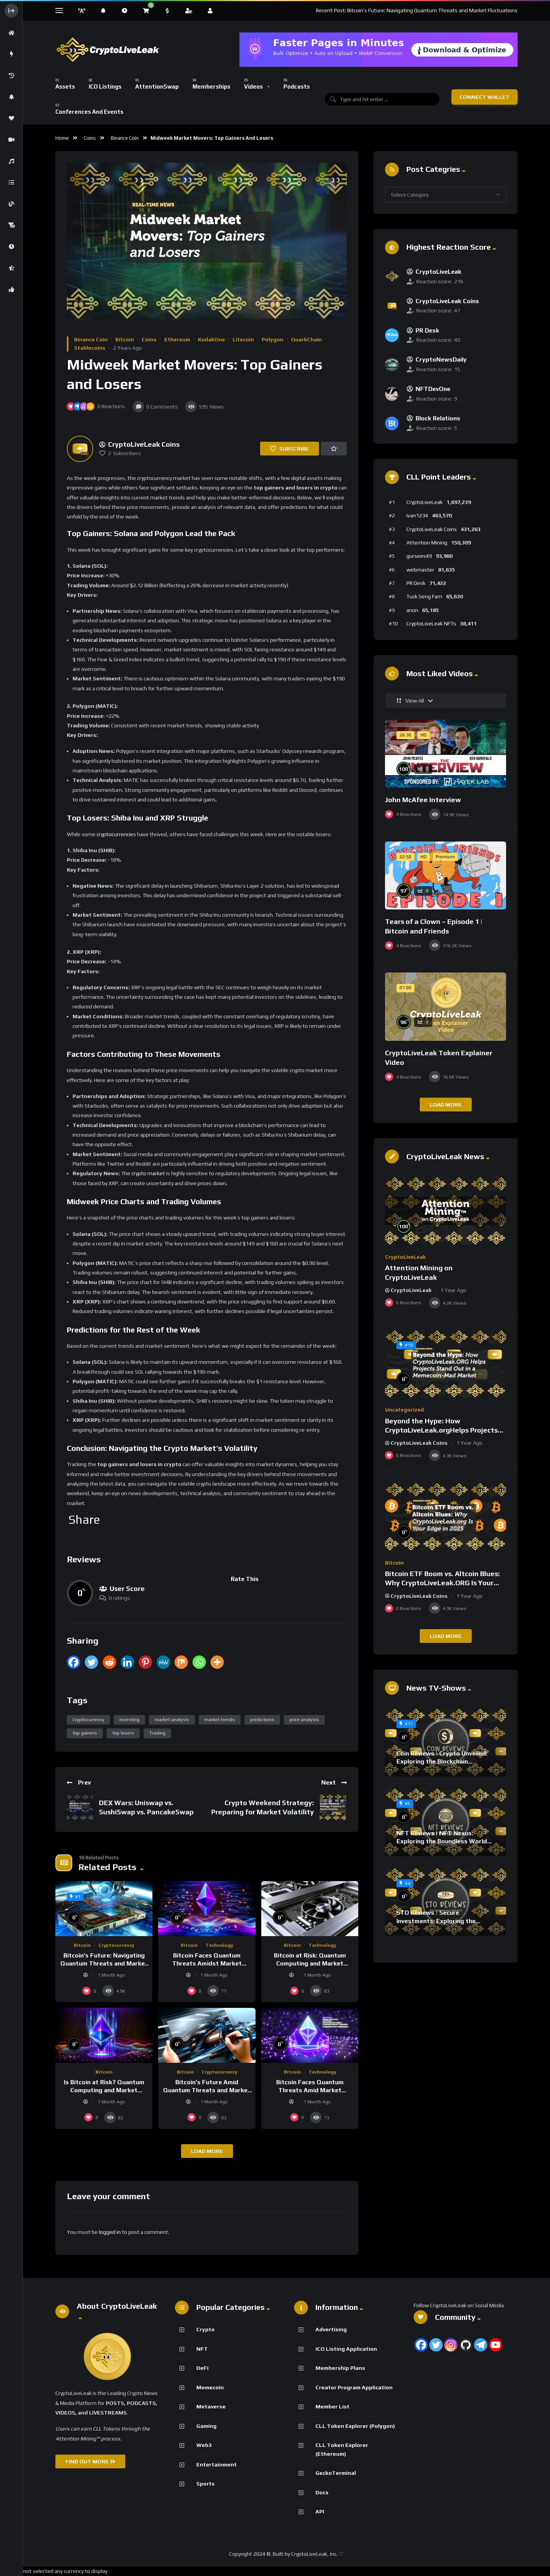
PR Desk (415, 583)
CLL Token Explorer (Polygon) (355, 2426)
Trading (157, 1733)
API (319, 2511)
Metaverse (211, 2406)
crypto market (148, 1173)
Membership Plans (340, 2368)
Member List (332, 2406)
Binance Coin (125, 138)
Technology (219, 1945)
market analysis (172, 1719)
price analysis (304, 1719)
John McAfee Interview (423, 800)
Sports (205, 2484)
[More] (217, 1662)
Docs (321, 2492)
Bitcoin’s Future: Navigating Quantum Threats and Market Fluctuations (104, 1963)
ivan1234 (417, 515)
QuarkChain (306, 339)
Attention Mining (426, 542)
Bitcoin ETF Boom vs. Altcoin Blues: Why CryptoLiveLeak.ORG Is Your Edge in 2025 (442, 1583)
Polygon (272, 339)
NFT (202, 2349)
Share (84, 1520)
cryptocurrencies (116, 834)
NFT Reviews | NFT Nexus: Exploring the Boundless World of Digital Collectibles (441, 1841)
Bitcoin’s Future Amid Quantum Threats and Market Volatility (207, 2090)
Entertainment (216, 2464)
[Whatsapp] (199, 1662)
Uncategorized (404, 1410)
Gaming (206, 2426)
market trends (219, 1719)
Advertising (331, 2329)
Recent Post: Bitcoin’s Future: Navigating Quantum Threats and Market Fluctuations (417, 10)
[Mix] (181, 1662)
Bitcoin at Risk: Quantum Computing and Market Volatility (310, 1963)
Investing (129, 1719)
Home (62, 138)
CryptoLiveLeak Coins (431, 529)
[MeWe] (163, 1662)
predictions (262, 1719)
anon (412, 610)
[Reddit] (109, 1662)
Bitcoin (124, 339)
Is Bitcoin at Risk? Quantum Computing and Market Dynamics (104, 2090)
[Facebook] (73, 1662)
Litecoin (243, 339)
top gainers (85, 1733)
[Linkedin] (127, 1662)
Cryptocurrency (88, 1719)
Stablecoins (89, 348)
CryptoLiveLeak (424, 502)
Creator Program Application (354, 2387)
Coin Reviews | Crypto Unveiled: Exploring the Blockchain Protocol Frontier (441, 1761)
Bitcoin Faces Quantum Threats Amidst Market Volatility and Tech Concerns (207, 1963)
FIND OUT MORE (90, 2461)
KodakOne (211, 339)
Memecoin (210, 2387)
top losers (123, 1733)
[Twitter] (91, 1662)
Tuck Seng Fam (424, 596)
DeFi (202, 2368)
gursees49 (419, 556)
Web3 (204, 2445)
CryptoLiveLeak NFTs (431, 623)
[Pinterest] (145, 1662)
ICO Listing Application (346, 2349)
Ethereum (177, 339)
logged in (110, 2232)
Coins (90, 138)
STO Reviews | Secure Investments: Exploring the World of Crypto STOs (436, 1921)
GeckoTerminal (335, 2473)
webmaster (420, 570)
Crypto (205, 2329)
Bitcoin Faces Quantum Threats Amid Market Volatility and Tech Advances (310, 2090)
